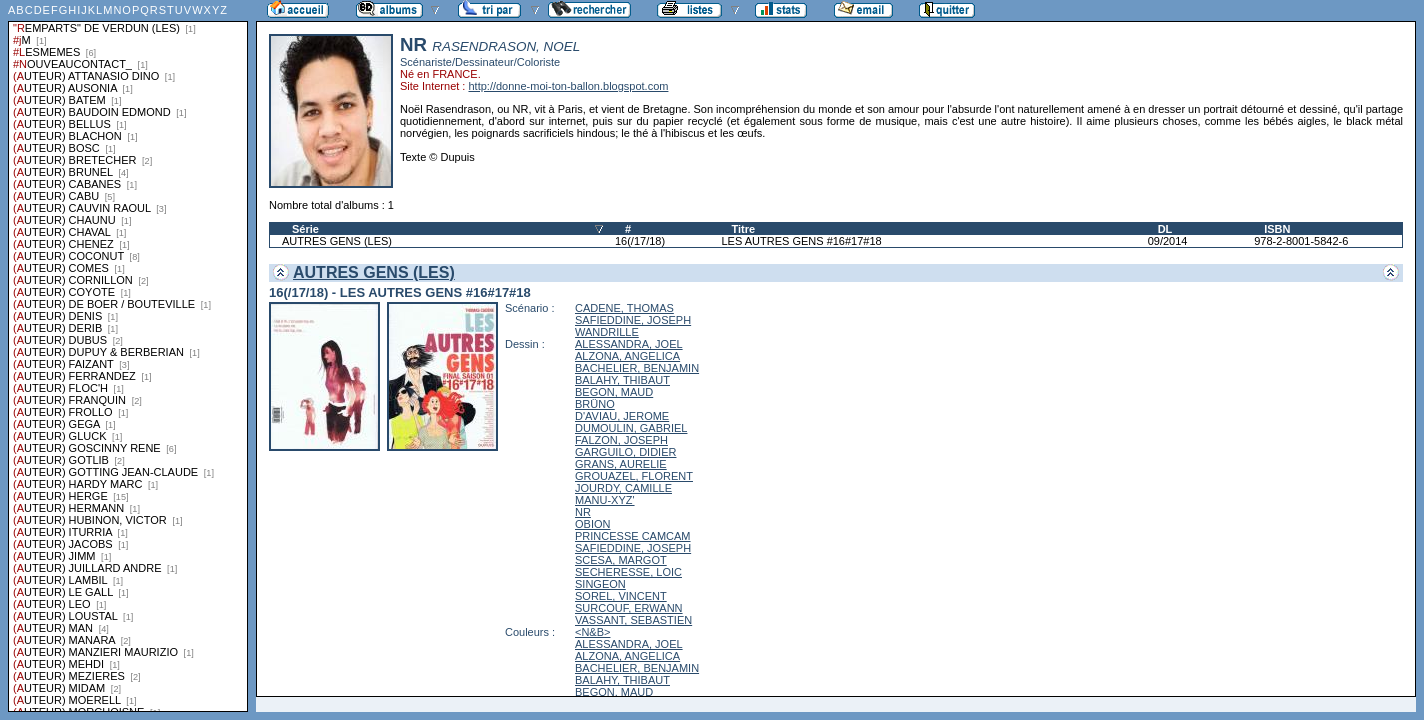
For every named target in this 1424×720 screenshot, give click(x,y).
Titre (743, 229)
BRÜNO (595, 404)
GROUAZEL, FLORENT (634, 476)
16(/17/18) (640, 241)
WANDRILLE (607, 332)
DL (1165, 229)
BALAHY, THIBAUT (622, 380)
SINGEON (600, 584)
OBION (592, 524)
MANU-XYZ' (605, 500)
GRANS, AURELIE (621, 464)
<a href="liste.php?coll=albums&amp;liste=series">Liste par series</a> (128, 356)
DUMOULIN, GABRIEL (631, 428)
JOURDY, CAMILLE (623, 488)
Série (305, 229)
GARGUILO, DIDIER (625, 452)
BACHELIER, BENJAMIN (637, 368)
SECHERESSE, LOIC (628, 572)
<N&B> (592, 632)
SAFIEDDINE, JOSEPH (633, 320)
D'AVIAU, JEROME (622, 416)
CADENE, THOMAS (624, 308)
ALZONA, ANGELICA (627, 356)
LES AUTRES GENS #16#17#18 (801, 241)
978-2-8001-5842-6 (1301, 241)
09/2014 (1168, 241)
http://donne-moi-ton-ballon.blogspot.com (568, 86)
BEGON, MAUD (614, 392)
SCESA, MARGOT (621, 560)
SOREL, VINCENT (621, 596)
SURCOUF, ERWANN (629, 608)
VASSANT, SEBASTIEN (633, 620)
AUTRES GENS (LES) (337, 241)
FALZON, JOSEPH (621, 440)
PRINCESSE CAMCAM (633, 536)
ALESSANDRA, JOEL (629, 344)
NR (583, 512)
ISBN (1277, 229)
